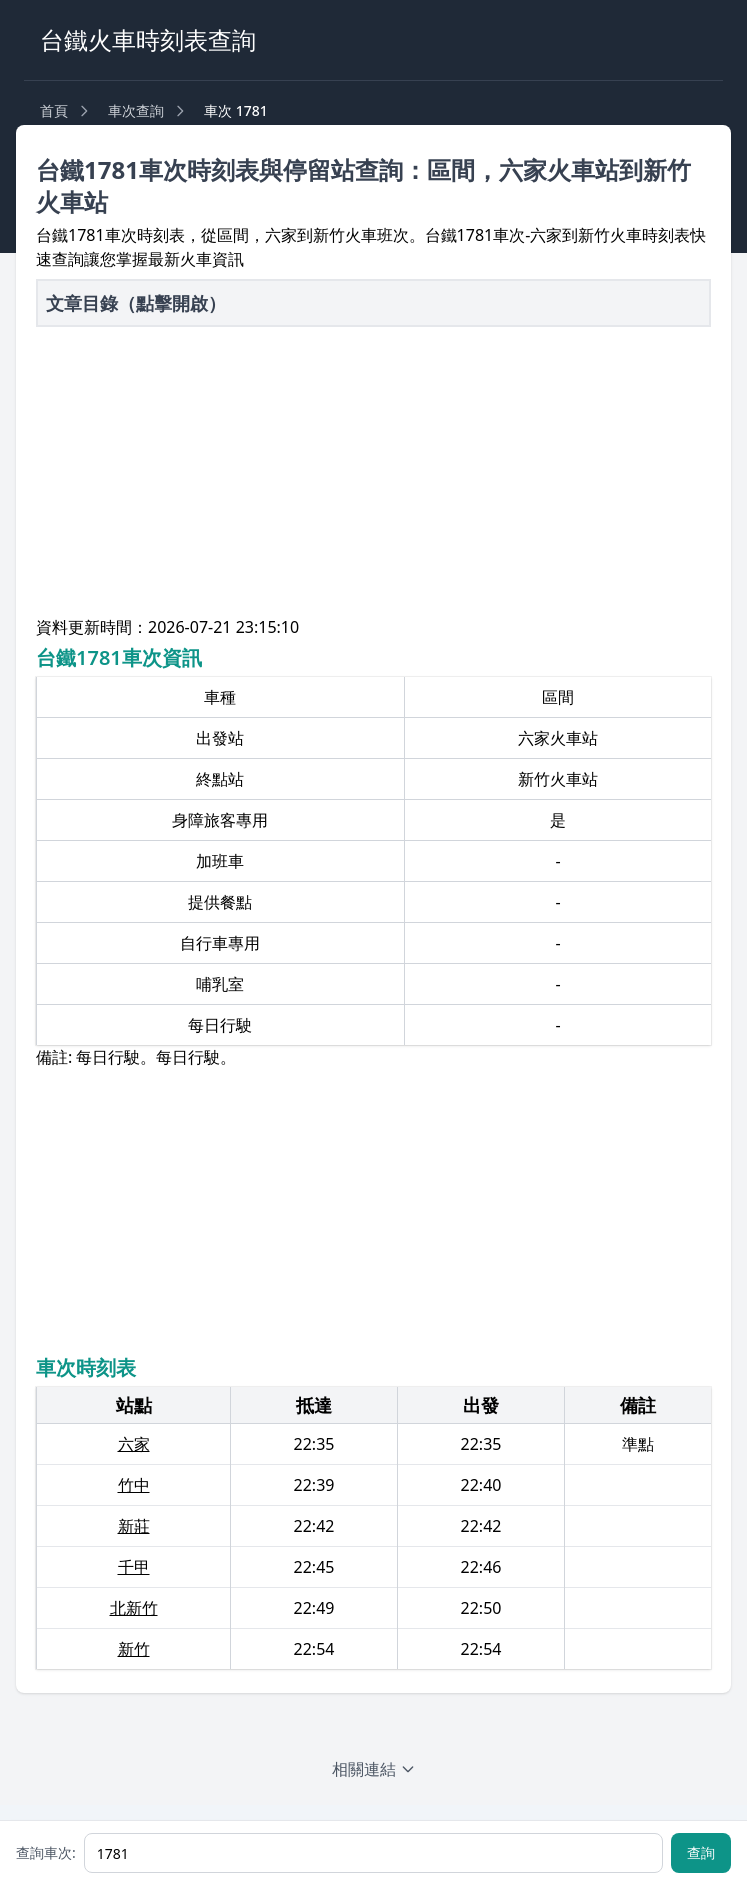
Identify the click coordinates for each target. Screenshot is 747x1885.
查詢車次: (46, 1852)
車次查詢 (136, 110)
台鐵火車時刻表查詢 (148, 39)
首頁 (54, 110)
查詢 (701, 1852)
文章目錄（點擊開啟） (136, 303)
